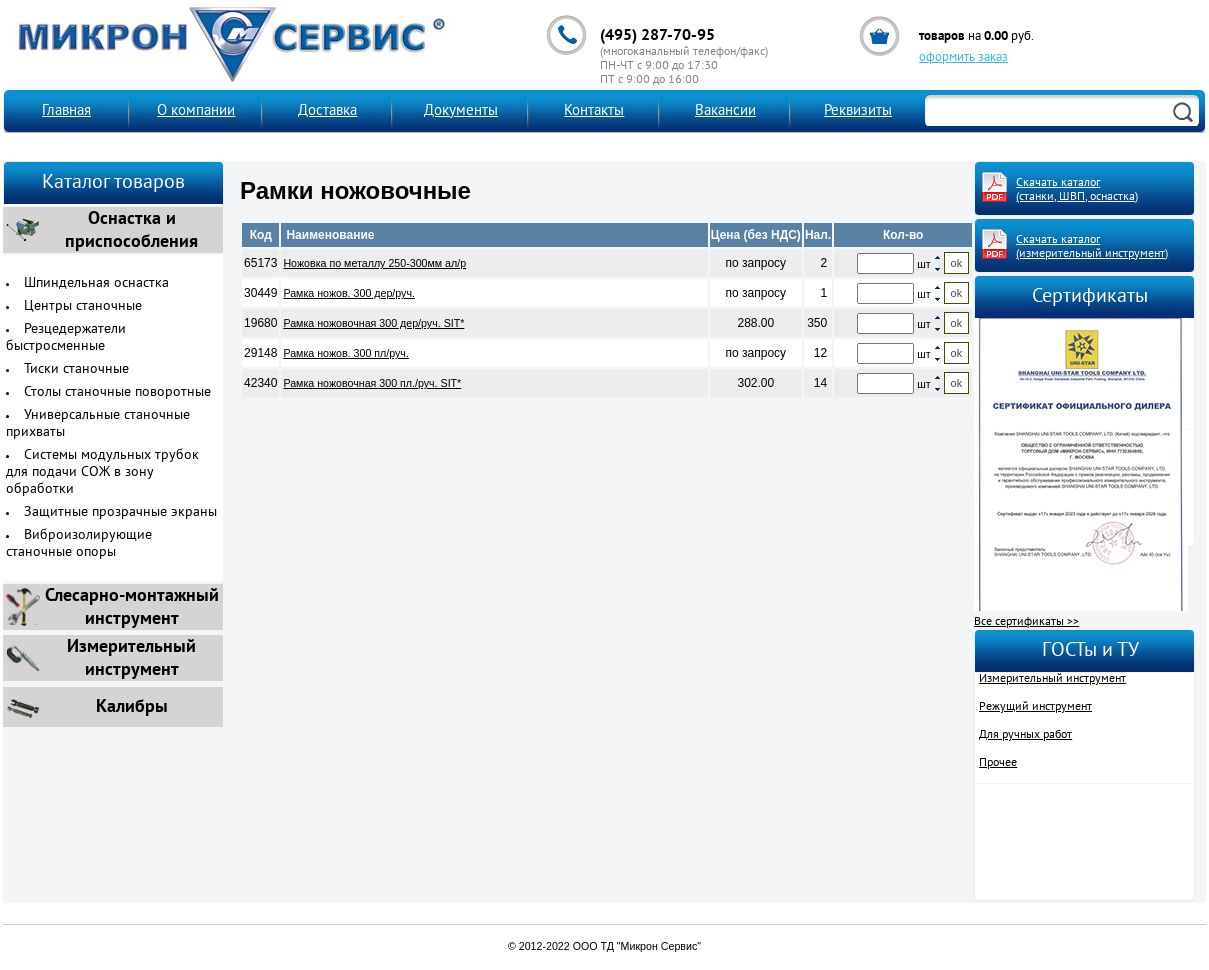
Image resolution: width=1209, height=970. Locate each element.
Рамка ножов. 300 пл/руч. (345, 353)
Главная (66, 111)
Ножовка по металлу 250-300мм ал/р (374, 263)
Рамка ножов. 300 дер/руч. (349, 293)
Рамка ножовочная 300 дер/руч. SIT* (373, 323)
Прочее (998, 763)
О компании (196, 111)
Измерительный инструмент (1052, 679)
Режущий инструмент (1035, 707)
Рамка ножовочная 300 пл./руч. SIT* (372, 383)
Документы (461, 111)
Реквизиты (858, 111)
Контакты (594, 111)
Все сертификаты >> (1026, 622)
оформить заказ (963, 58)
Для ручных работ (1025, 735)
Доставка (327, 111)
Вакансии (725, 111)
